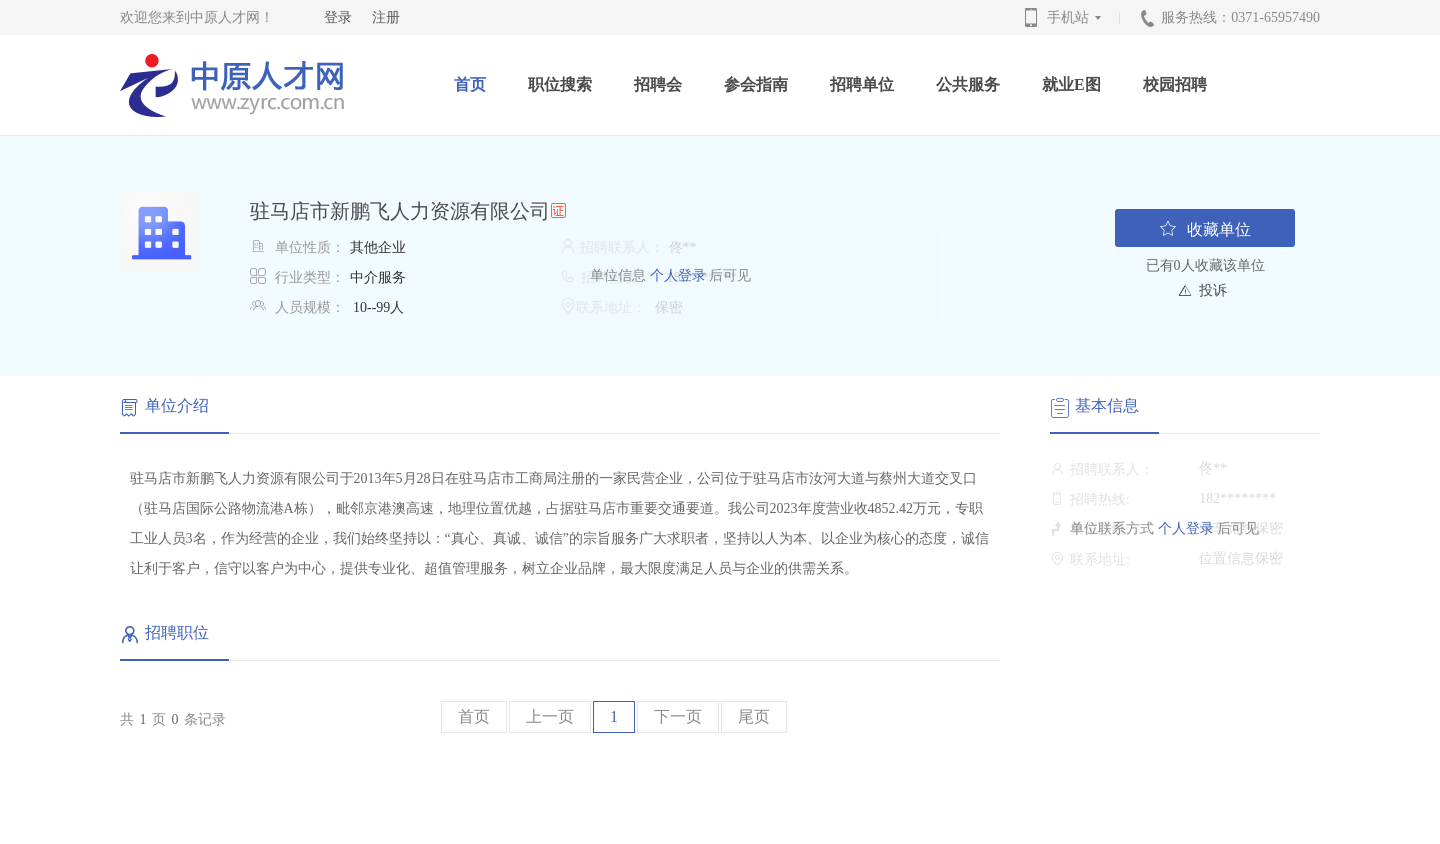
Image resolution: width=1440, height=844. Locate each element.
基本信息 (1107, 405)
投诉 (1213, 290)
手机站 (1076, 17)
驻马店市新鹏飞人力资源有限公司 (400, 211)
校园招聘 (1175, 84)
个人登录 (676, 275)
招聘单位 (862, 84)
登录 (338, 17)
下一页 (678, 716)
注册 (386, 17)
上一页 (550, 716)
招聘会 (658, 84)
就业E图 (1071, 84)
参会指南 (756, 84)
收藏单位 (1205, 228)
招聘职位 (177, 632)
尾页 (754, 716)
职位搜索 (560, 84)
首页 (470, 84)
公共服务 (968, 84)
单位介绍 (177, 405)
